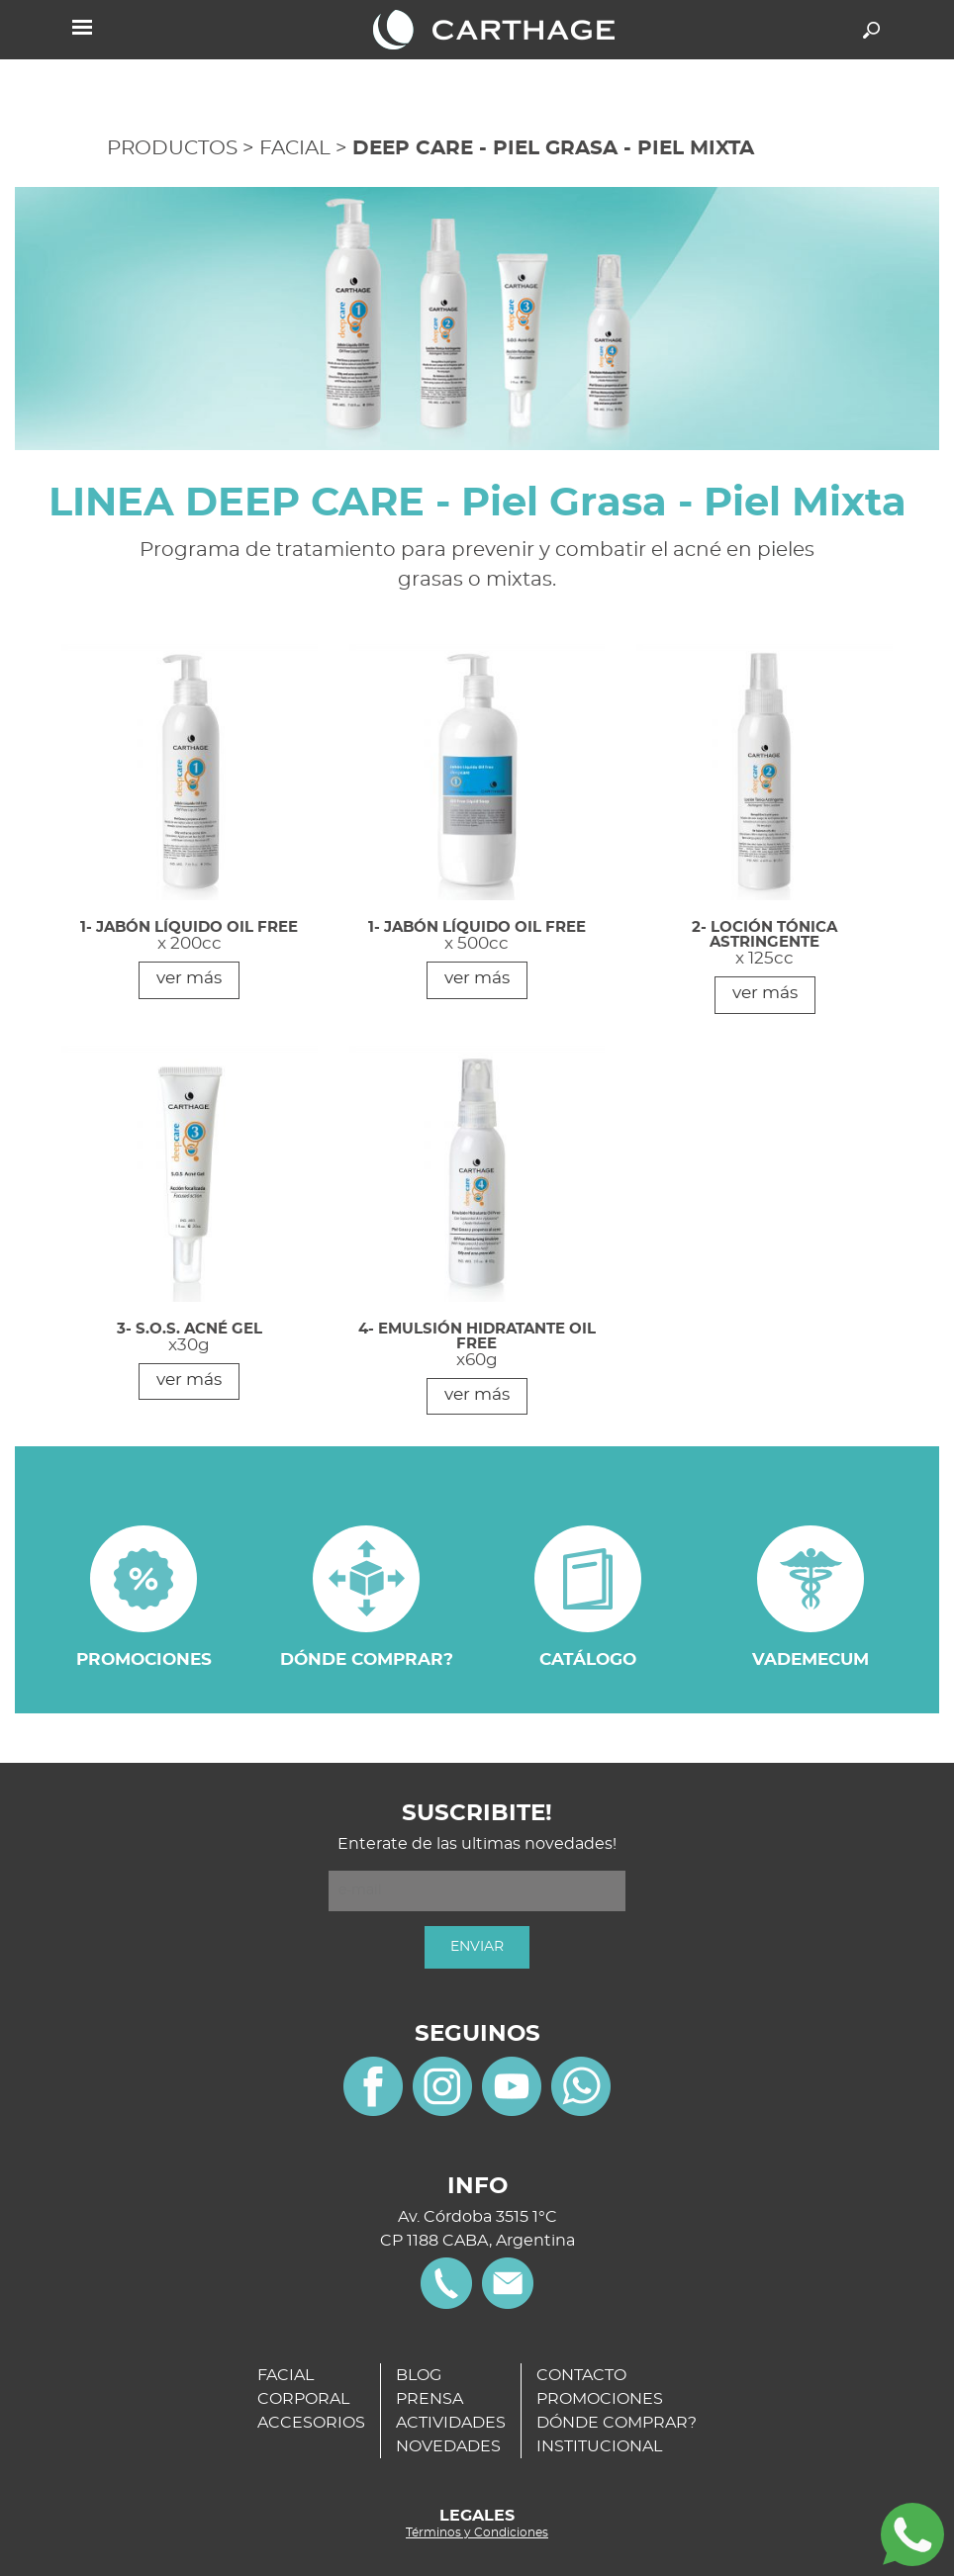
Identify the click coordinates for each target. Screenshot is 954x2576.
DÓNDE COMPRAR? (616, 2423)
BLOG (418, 2375)
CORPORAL (303, 2399)
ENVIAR (477, 1947)
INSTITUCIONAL (599, 2446)
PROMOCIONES (599, 2399)
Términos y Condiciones (477, 2532)
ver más (189, 977)
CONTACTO (581, 2375)
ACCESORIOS (311, 2423)
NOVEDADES (448, 2446)
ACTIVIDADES (451, 2423)
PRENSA (429, 2399)
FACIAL (295, 148)
